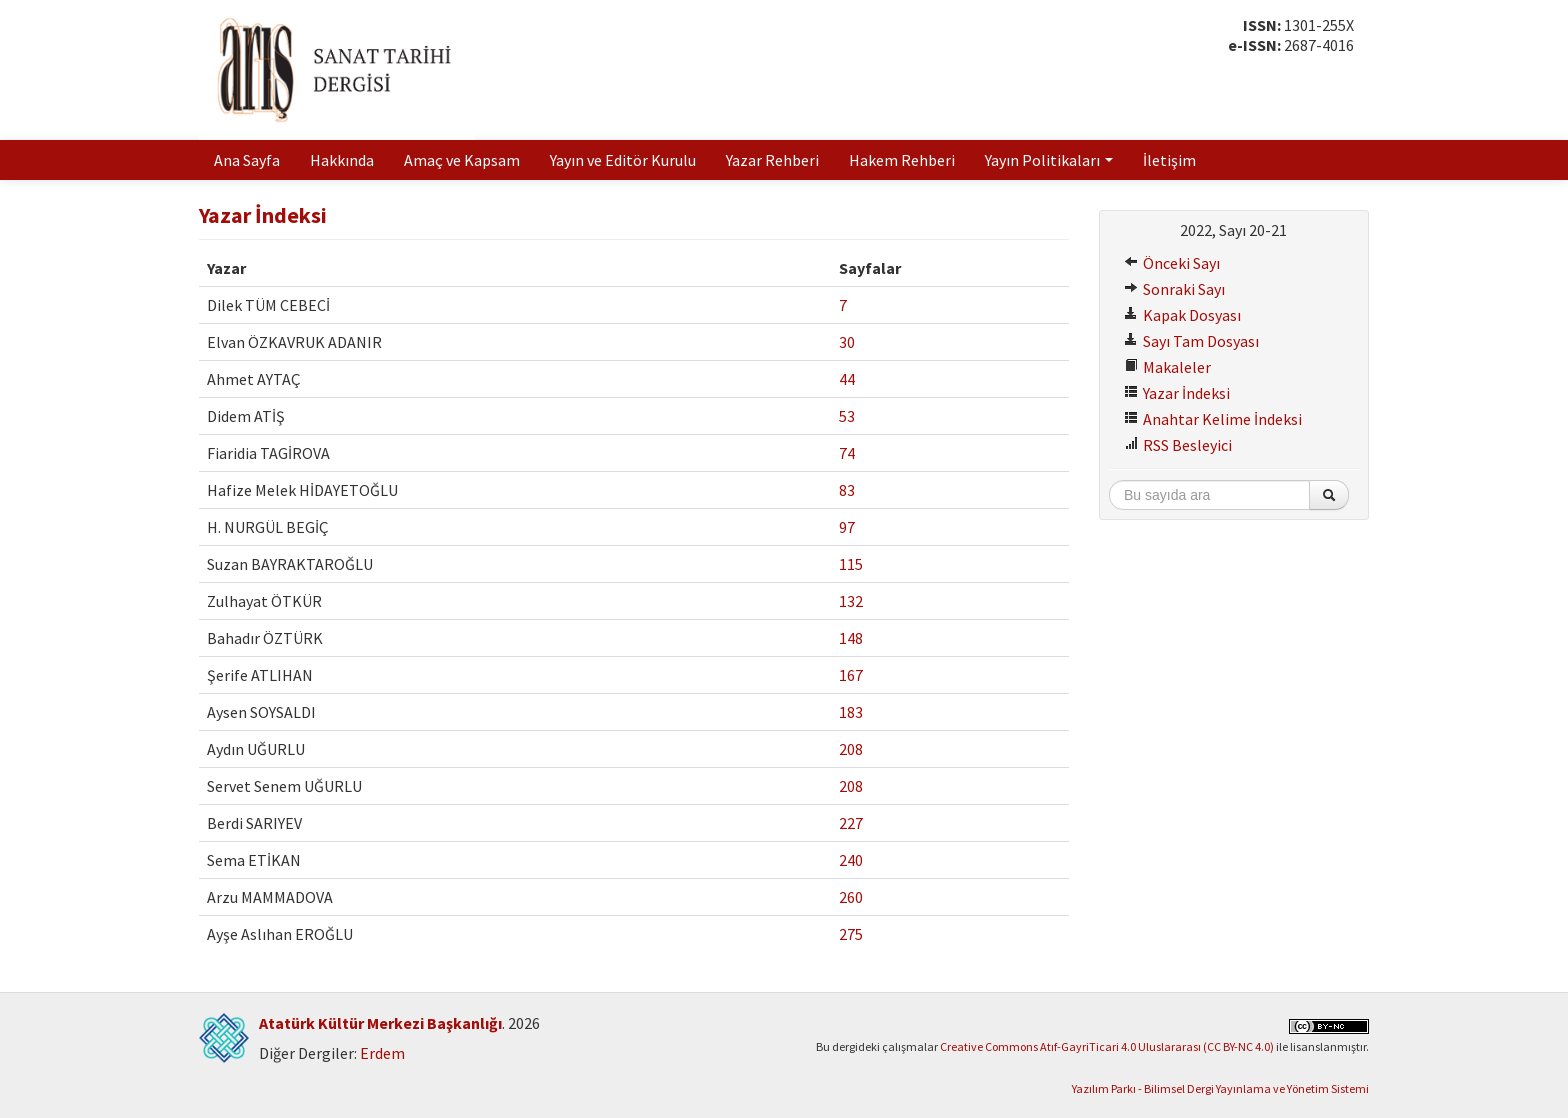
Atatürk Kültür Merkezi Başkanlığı (380, 1023)
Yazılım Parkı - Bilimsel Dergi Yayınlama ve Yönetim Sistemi (1220, 1088)
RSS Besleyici (1178, 445)
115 (851, 564)
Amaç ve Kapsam (462, 160)
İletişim (1169, 160)
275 (851, 934)
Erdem (382, 1053)
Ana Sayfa (247, 160)
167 (851, 675)
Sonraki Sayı (1174, 289)
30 (847, 342)
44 (847, 379)
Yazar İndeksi (1177, 393)
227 (851, 823)
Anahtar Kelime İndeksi (1213, 419)
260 (851, 897)
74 (847, 453)
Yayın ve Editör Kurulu (623, 160)
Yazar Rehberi (772, 160)
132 (851, 601)
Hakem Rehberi (902, 160)
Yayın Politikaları (1049, 160)
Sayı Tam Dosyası (1191, 341)
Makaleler (1167, 367)
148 (851, 638)
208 (851, 749)
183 (851, 712)
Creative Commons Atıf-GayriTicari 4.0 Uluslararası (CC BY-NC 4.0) (1107, 1046)
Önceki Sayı (1172, 263)
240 (851, 860)
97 (847, 527)
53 (847, 416)
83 (847, 490)
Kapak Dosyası (1182, 315)
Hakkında (342, 160)
